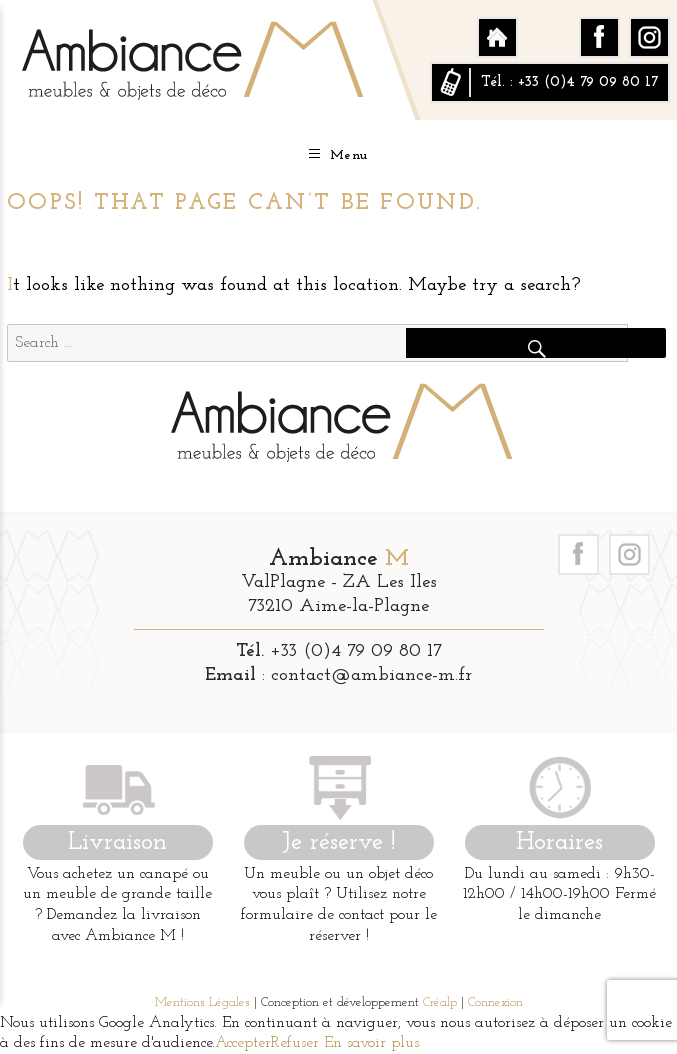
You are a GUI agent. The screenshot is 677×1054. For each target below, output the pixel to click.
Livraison (117, 842)
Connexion (495, 1002)
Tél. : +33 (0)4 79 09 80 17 (569, 82)
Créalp (440, 1002)
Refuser (295, 1043)
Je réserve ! (338, 842)
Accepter (243, 1043)
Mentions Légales (202, 1002)
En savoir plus (369, 1043)
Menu (338, 155)
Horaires (559, 842)
